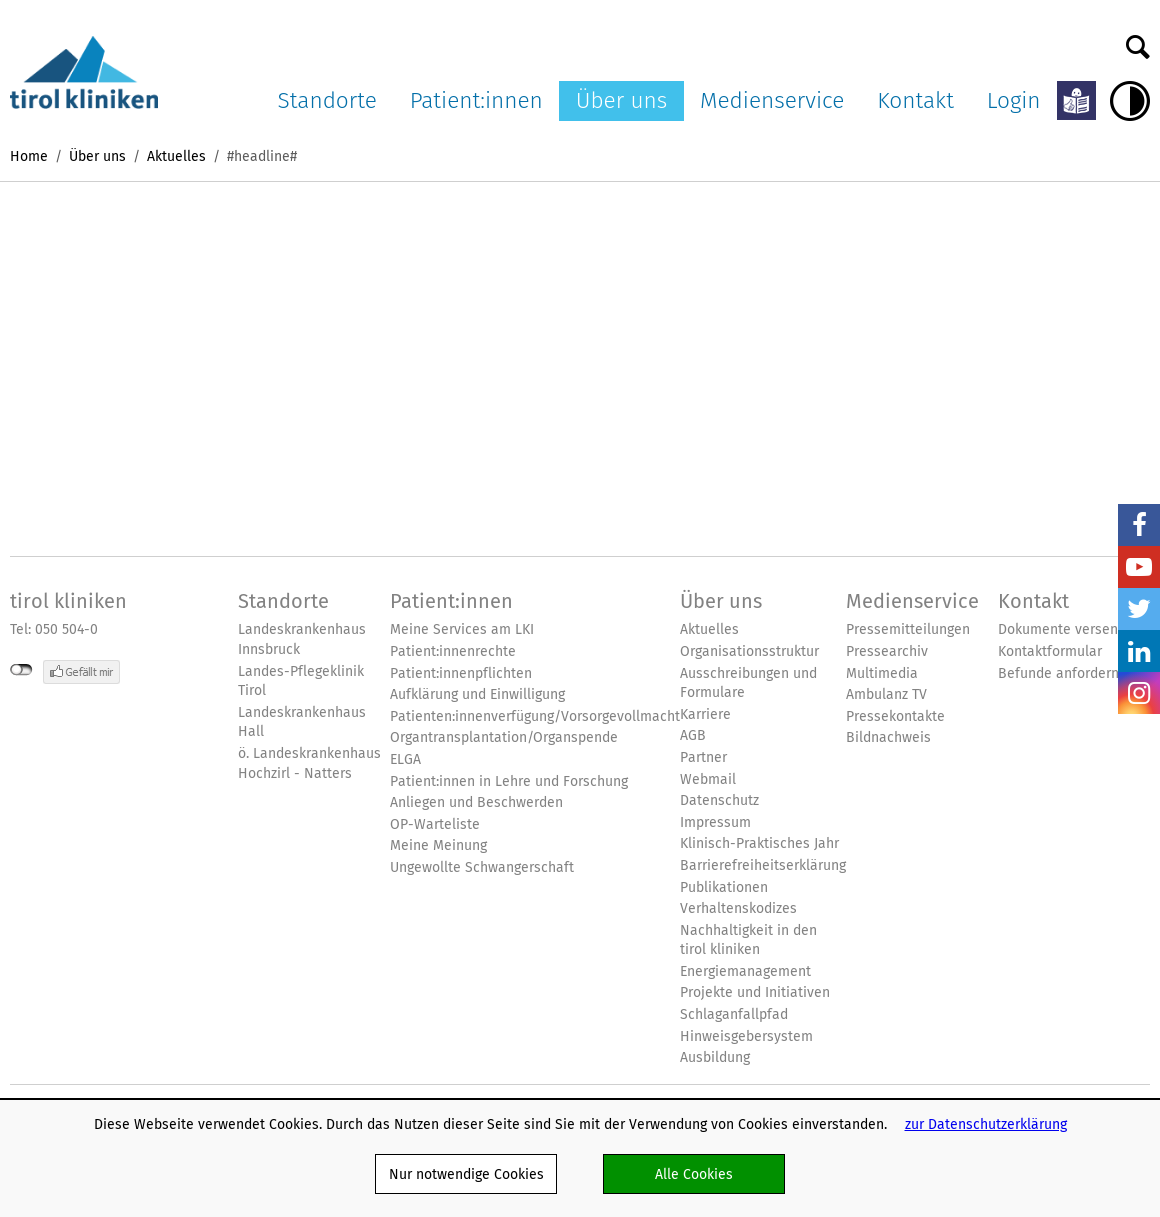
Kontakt (915, 100)
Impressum (715, 822)
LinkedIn (1139, 651)
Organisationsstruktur (749, 651)
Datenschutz (719, 800)
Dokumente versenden (1070, 629)
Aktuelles (176, 156)
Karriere (705, 714)
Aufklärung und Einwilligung (477, 694)
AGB (693, 735)
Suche (1138, 42)
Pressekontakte (895, 716)
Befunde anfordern (1058, 673)
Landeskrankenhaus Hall (302, 722)
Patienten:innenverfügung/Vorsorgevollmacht (535, 716)
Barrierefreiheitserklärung (763, 865)
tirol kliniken (68, 601)
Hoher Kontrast (1130, 101)
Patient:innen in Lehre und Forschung (509, 781)
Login (1014, 100)
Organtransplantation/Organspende (504, 737)
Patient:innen (476, 100)
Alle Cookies (694, 1174)
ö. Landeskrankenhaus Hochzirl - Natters (309, 763)
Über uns (622, 100)
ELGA (405, 759)
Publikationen (724, 887)
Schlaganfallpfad (734, 1014)
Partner (703, 757)
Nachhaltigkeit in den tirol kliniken (748, 940)
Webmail (708, 779)
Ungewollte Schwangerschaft (482, 867)
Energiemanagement (745, 971)
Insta (1139, 693)
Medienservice (772, 100)
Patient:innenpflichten (461, 673)
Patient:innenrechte (453, 651)
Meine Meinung (438, 845)
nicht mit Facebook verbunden (21, 670)
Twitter (1139, 609)
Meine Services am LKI (462, 629)
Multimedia (882, 673)
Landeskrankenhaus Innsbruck (302, 639)
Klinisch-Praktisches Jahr (759, 843)
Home (29, 156)
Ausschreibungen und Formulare (748, 683)
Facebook (1139, 525)
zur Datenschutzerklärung (986, 1124)
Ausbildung (715, 1057)
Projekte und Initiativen (755, 992)
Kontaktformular (1050, 651)
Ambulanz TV (886, 694)
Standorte (327, 100)
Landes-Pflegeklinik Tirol (301, 681)
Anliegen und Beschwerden (476, 802)
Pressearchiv (887, 651)
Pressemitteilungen (908, 629)
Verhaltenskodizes (738, 908)
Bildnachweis (888, 737)
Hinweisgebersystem (746, 1036)
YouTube (1139, 567)
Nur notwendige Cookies (466, 1174)
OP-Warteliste (435, 824)
